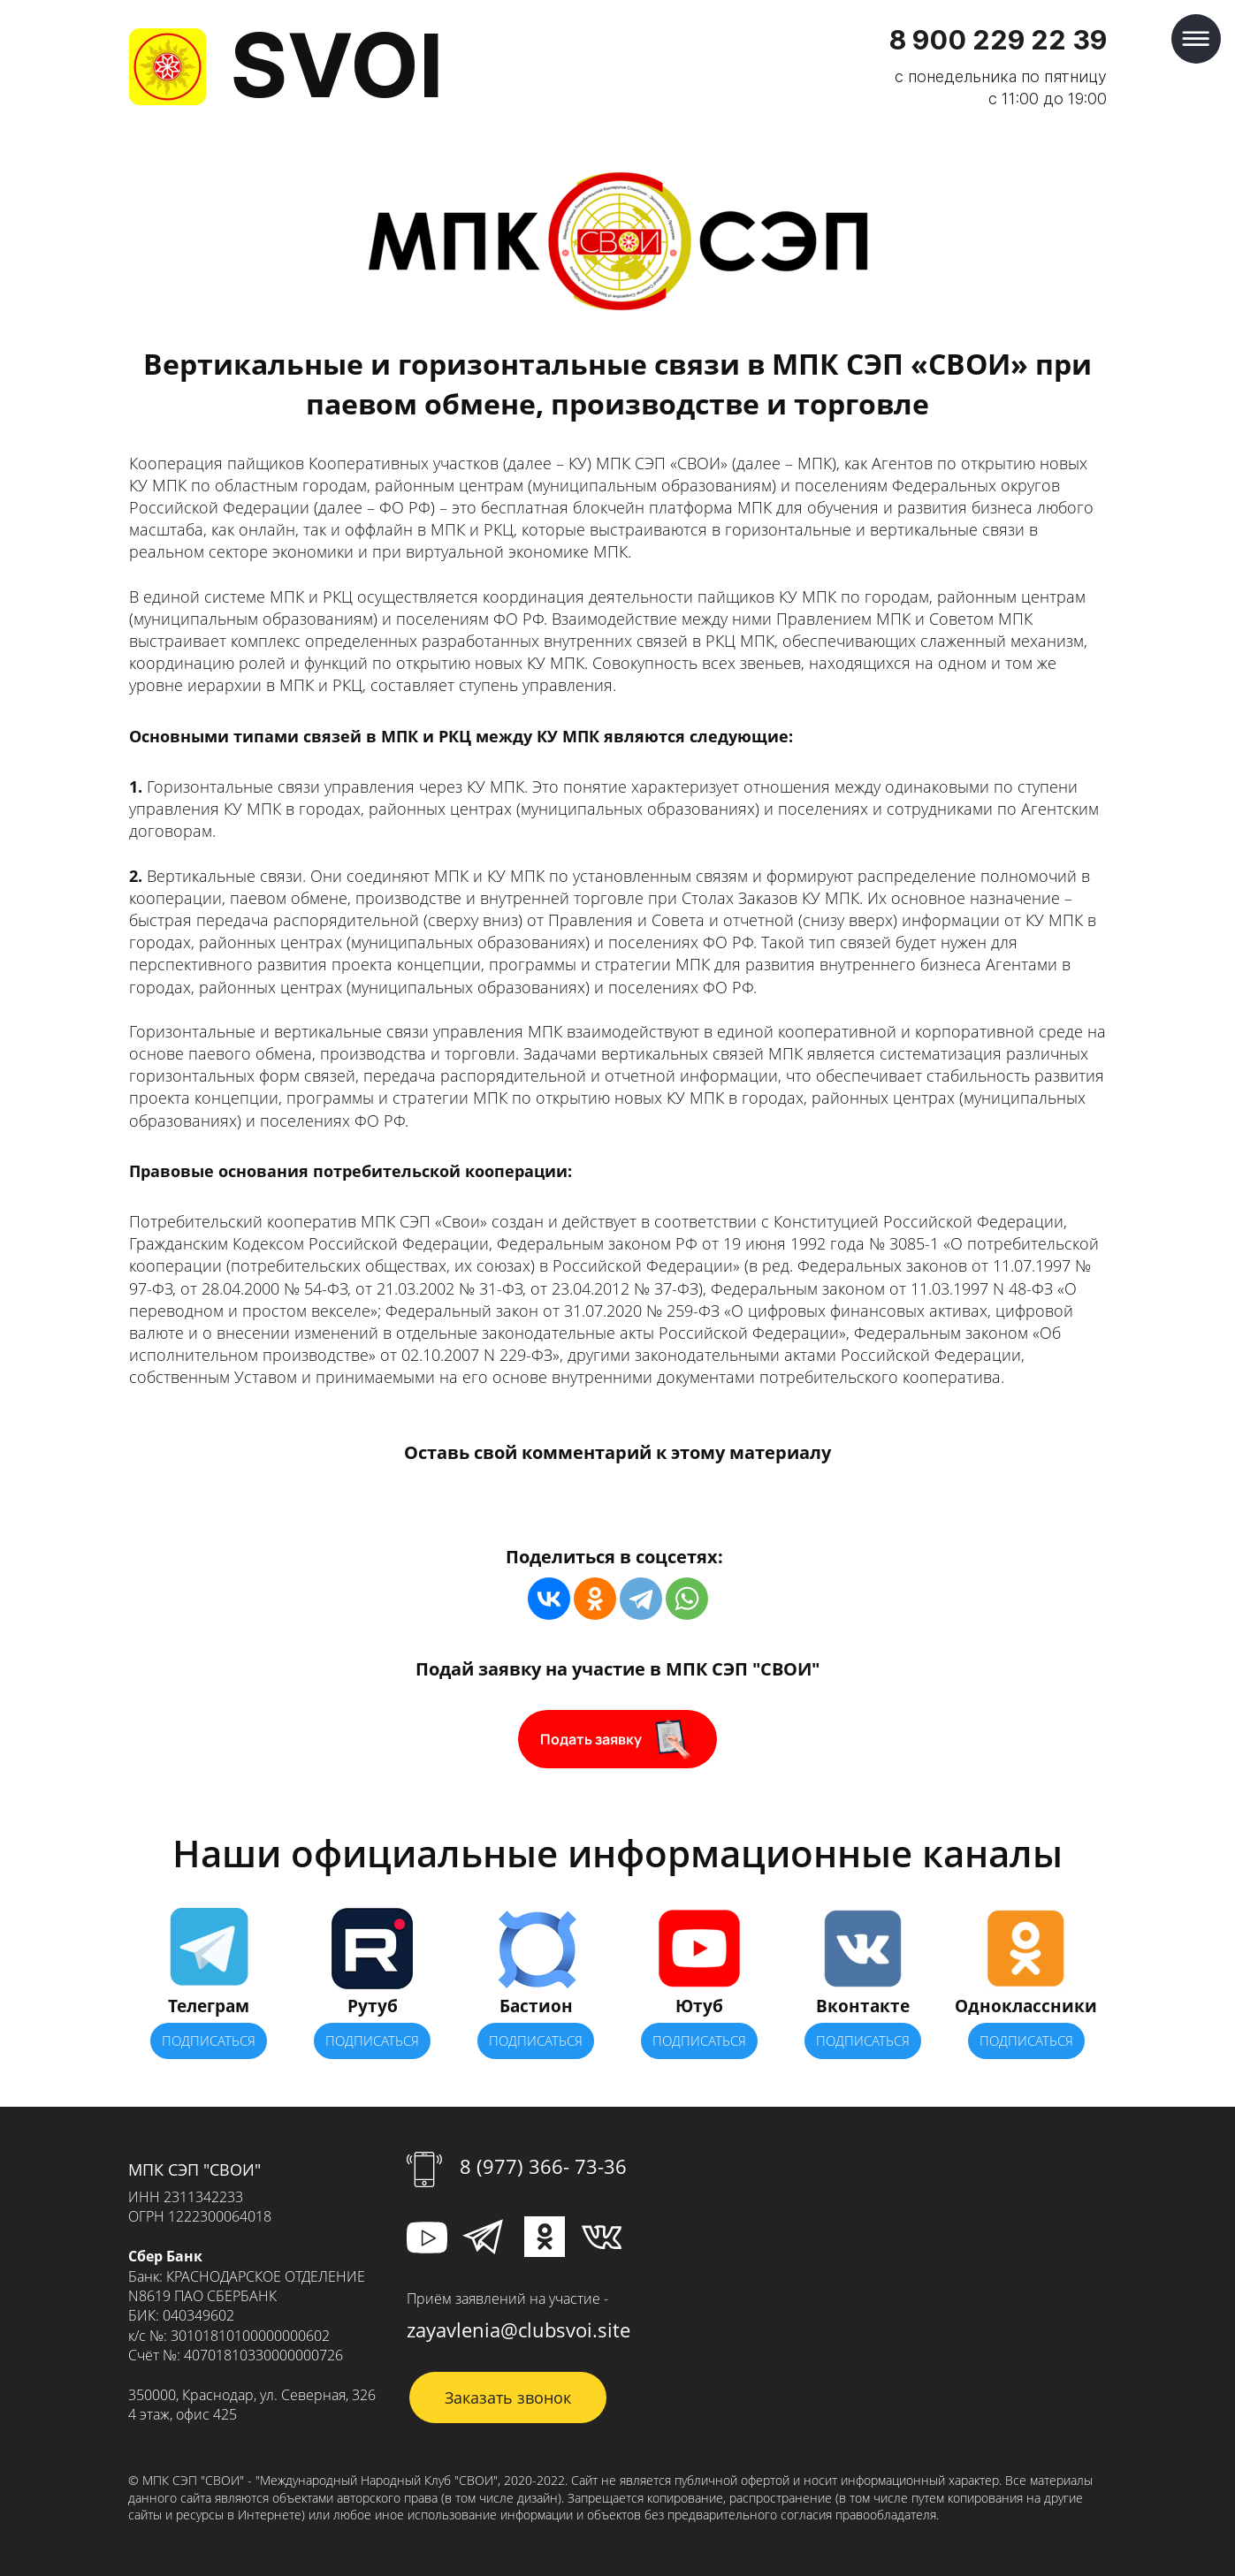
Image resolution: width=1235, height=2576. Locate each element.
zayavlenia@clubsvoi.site (518, 2329)
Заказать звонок (508, 2397)
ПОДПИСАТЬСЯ (208, 2040)
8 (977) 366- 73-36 (543, 2166)
